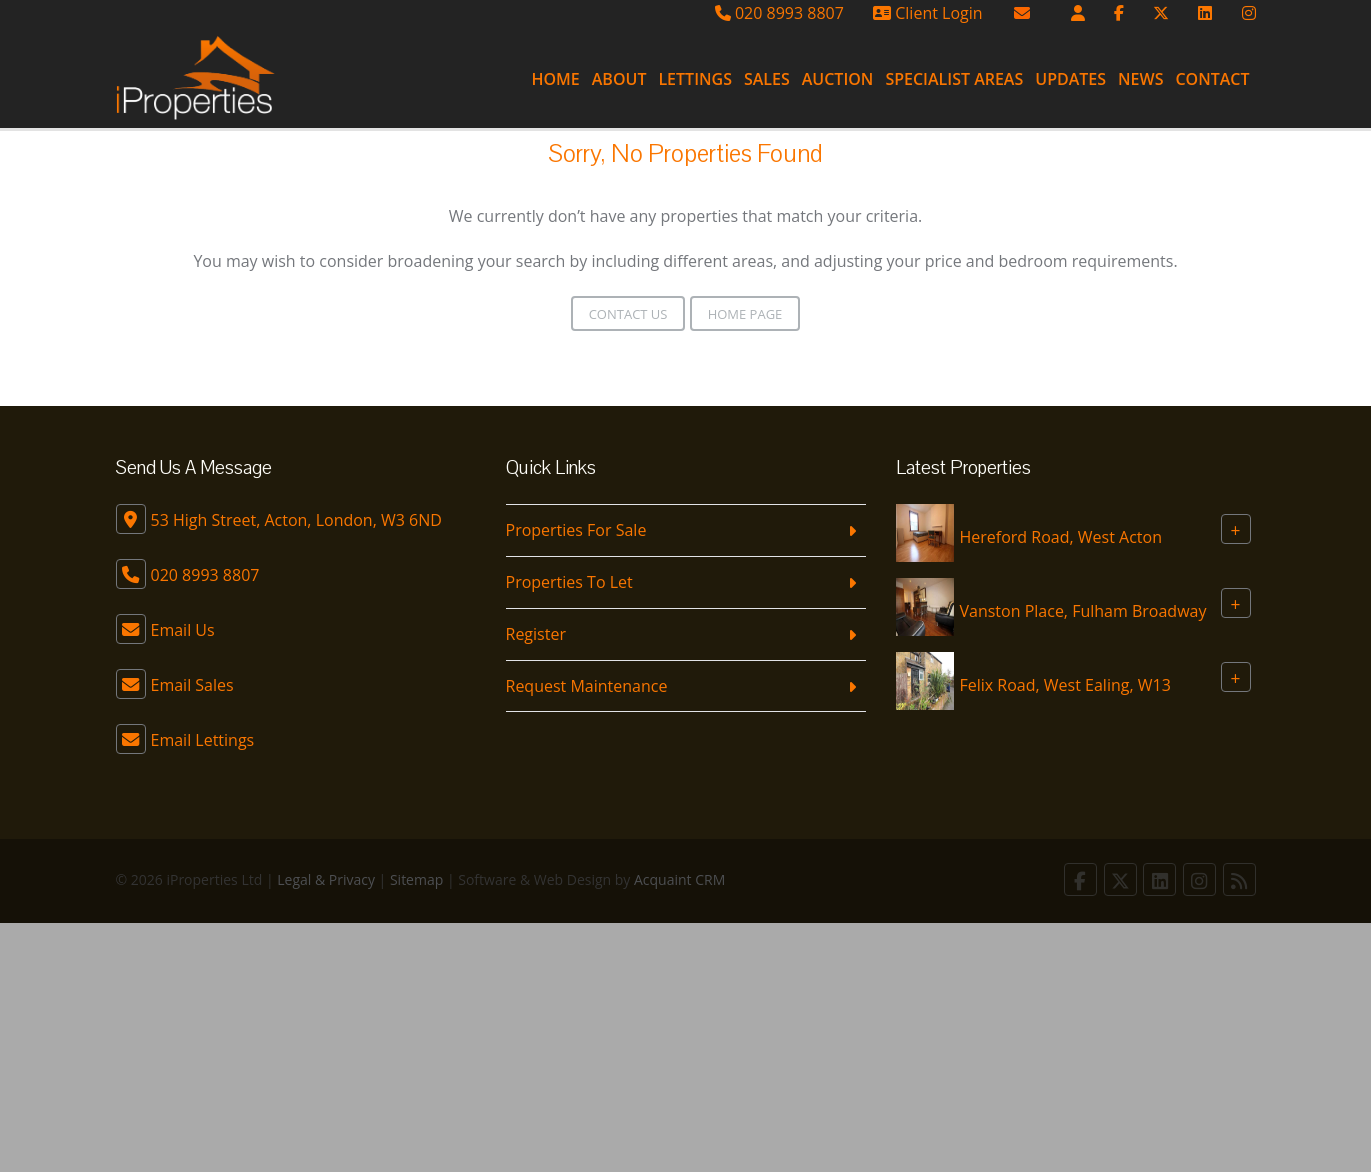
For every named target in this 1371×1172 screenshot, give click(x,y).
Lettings (695, 79)
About (619, 79)
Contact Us (628, 314)
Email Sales (192, 685)
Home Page (745, 314)
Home (555, 79)
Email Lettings (203, 740)
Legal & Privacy (326, 879)
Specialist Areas (954, 79)
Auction (838, 79)
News (1140, 79)
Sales (767, 79)
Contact (1212, 79)
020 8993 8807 (779, 13)
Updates (1070, 79)
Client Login (927, 13)
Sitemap (416, 879)
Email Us (183, 630)
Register (536, 634)
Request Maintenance (587, 686)
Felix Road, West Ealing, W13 (1065, 685)
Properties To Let (569, 582)
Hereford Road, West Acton (1061, 537)
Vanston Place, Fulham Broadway (1083, 611)
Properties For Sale (576, 530)
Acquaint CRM (679, 879)
